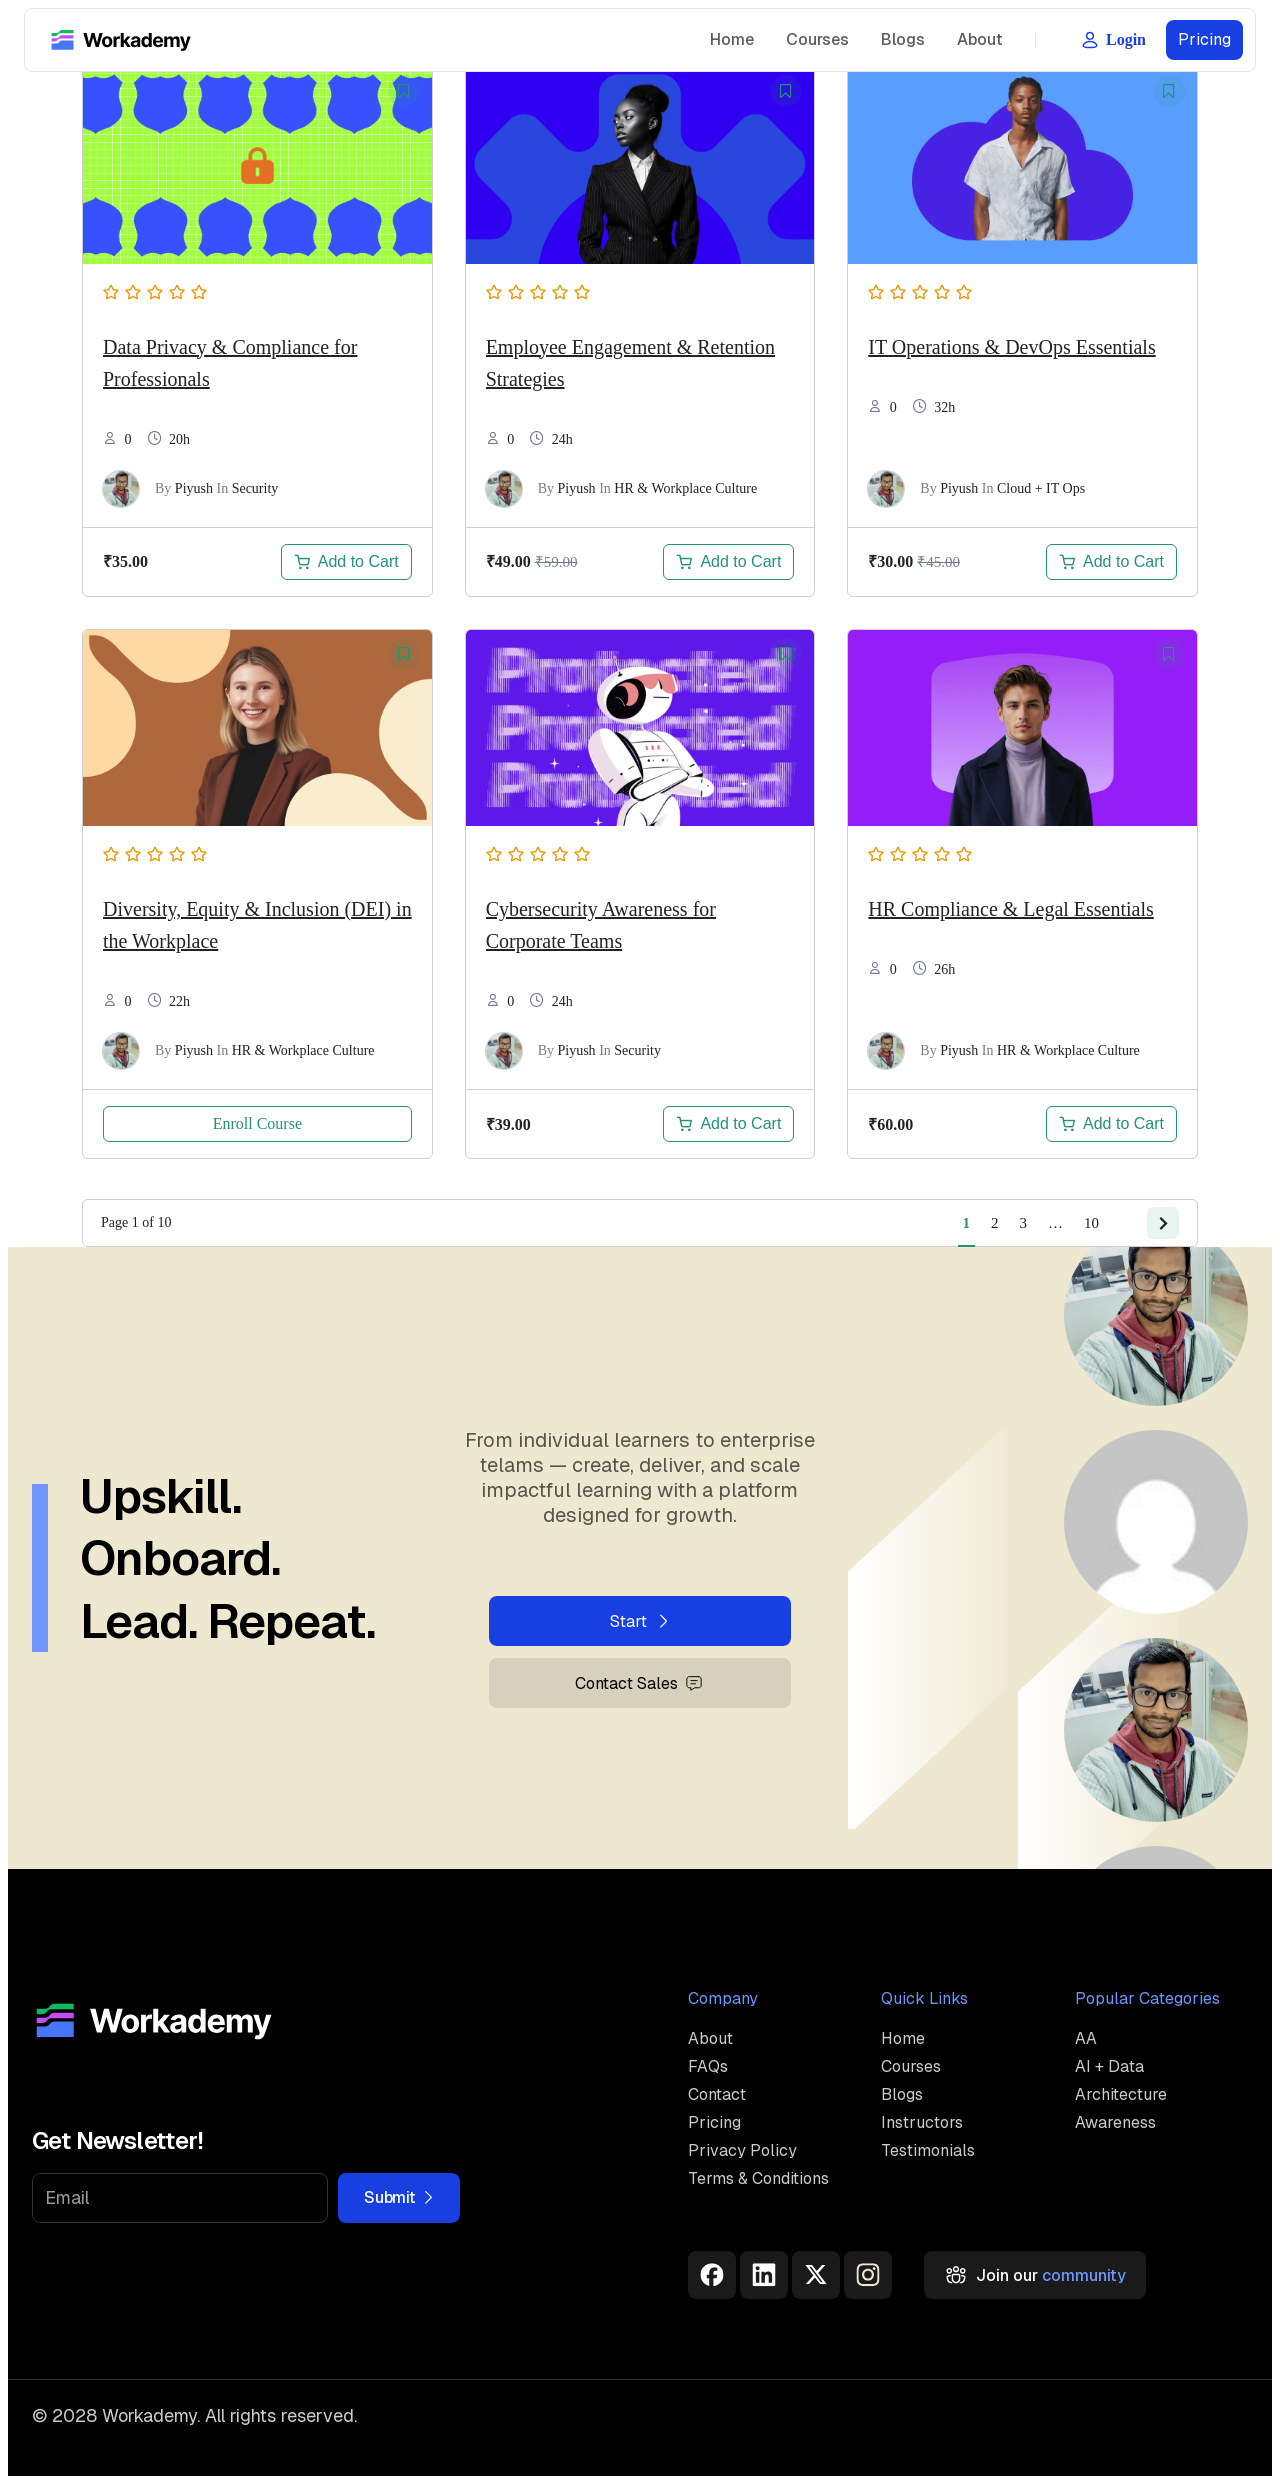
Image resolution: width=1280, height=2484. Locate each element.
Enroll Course (257, 1123)
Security (255, 488)
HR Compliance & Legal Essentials (1011, 909)
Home (732, 39)
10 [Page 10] (1091, 1223)
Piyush (194, 488)
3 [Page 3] (1024, 1223)
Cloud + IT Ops (1041, 488)
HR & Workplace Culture (685, 488)
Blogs (903, 39)
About (980, 39)
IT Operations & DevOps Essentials (1011, 347)
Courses (817, 39)
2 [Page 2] (995, 1223)
